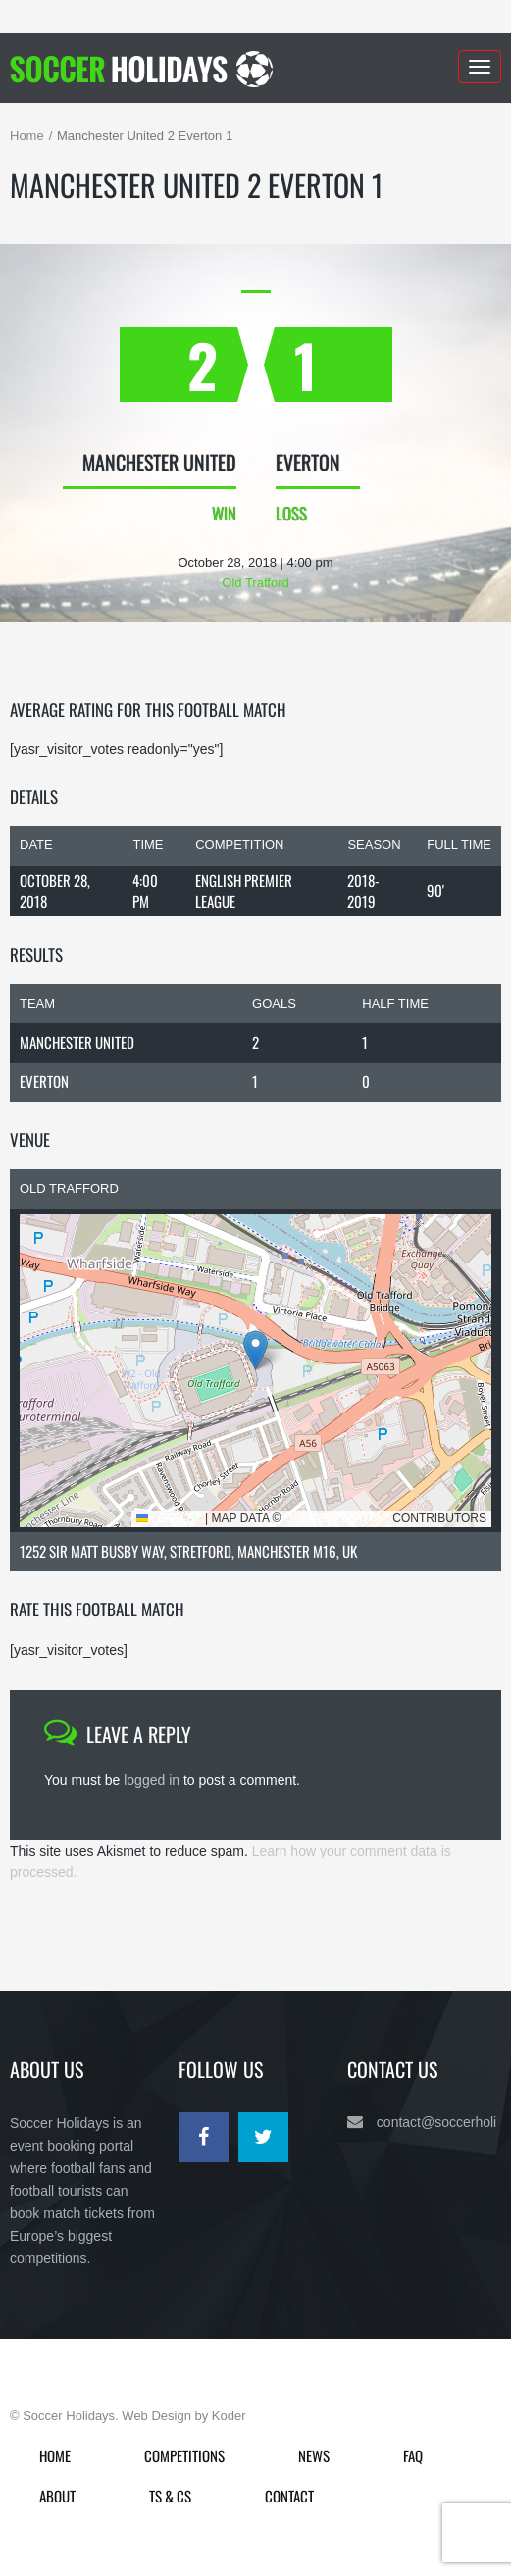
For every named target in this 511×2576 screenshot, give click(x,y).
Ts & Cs (170, 2495)
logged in (151, 1780)
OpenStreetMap (336, 1518)
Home (27, 135)
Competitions (184, 2455)
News (314, 2455)
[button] (255, 1350)
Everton (44, 1081)
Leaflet (169, 1518)
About (57, 2495)
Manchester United (77, 1042)
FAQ (413, 2455)
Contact (289, 2495)
